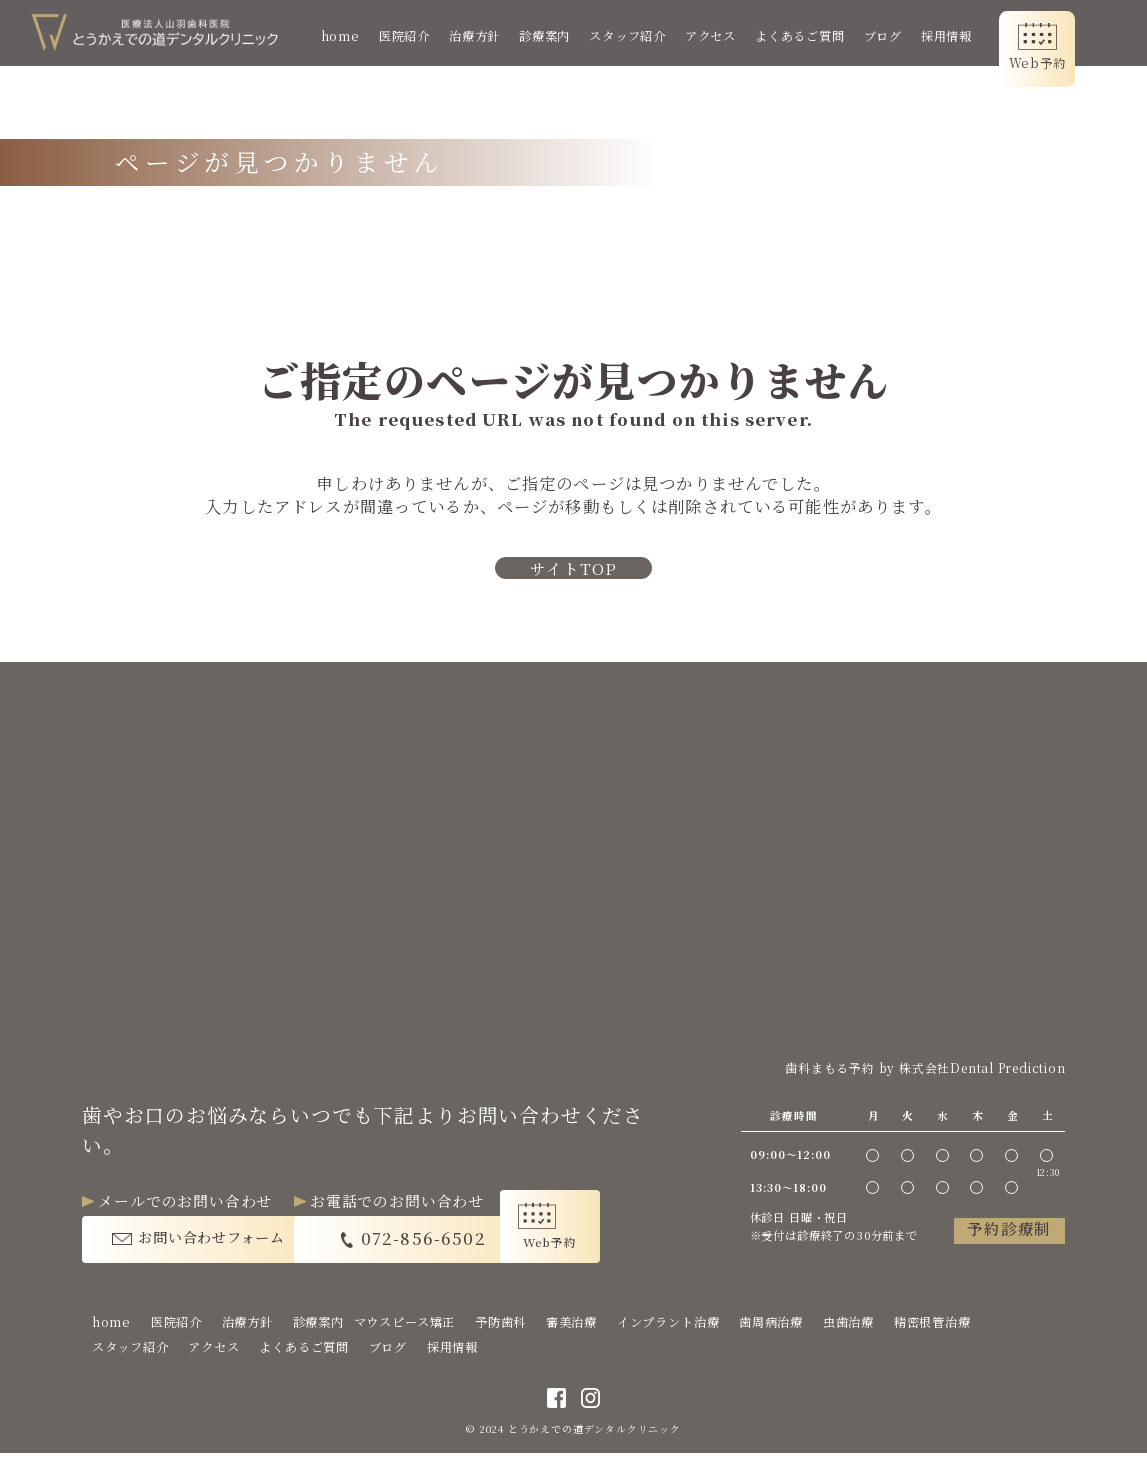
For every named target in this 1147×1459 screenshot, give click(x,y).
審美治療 (571, 1327)
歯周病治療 (771, 1327)
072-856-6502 (470, 1240)
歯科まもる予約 (829, 1069)
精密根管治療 (932, 1327)
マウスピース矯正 (405, 1327)
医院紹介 (416, 36)
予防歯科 (500, 1327)
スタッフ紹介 (639, 36)
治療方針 (486, 36)
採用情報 (958, 36)
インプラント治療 (668, 1327)
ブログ (894, 36)
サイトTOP (574, 570)
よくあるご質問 (812, 36)
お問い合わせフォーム (219, 1240)
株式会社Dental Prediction (981, 1069)
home (352, 36)
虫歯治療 (848, 1327)
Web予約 (1049, 63)
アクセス (722, 36)
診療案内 (556, 36)
